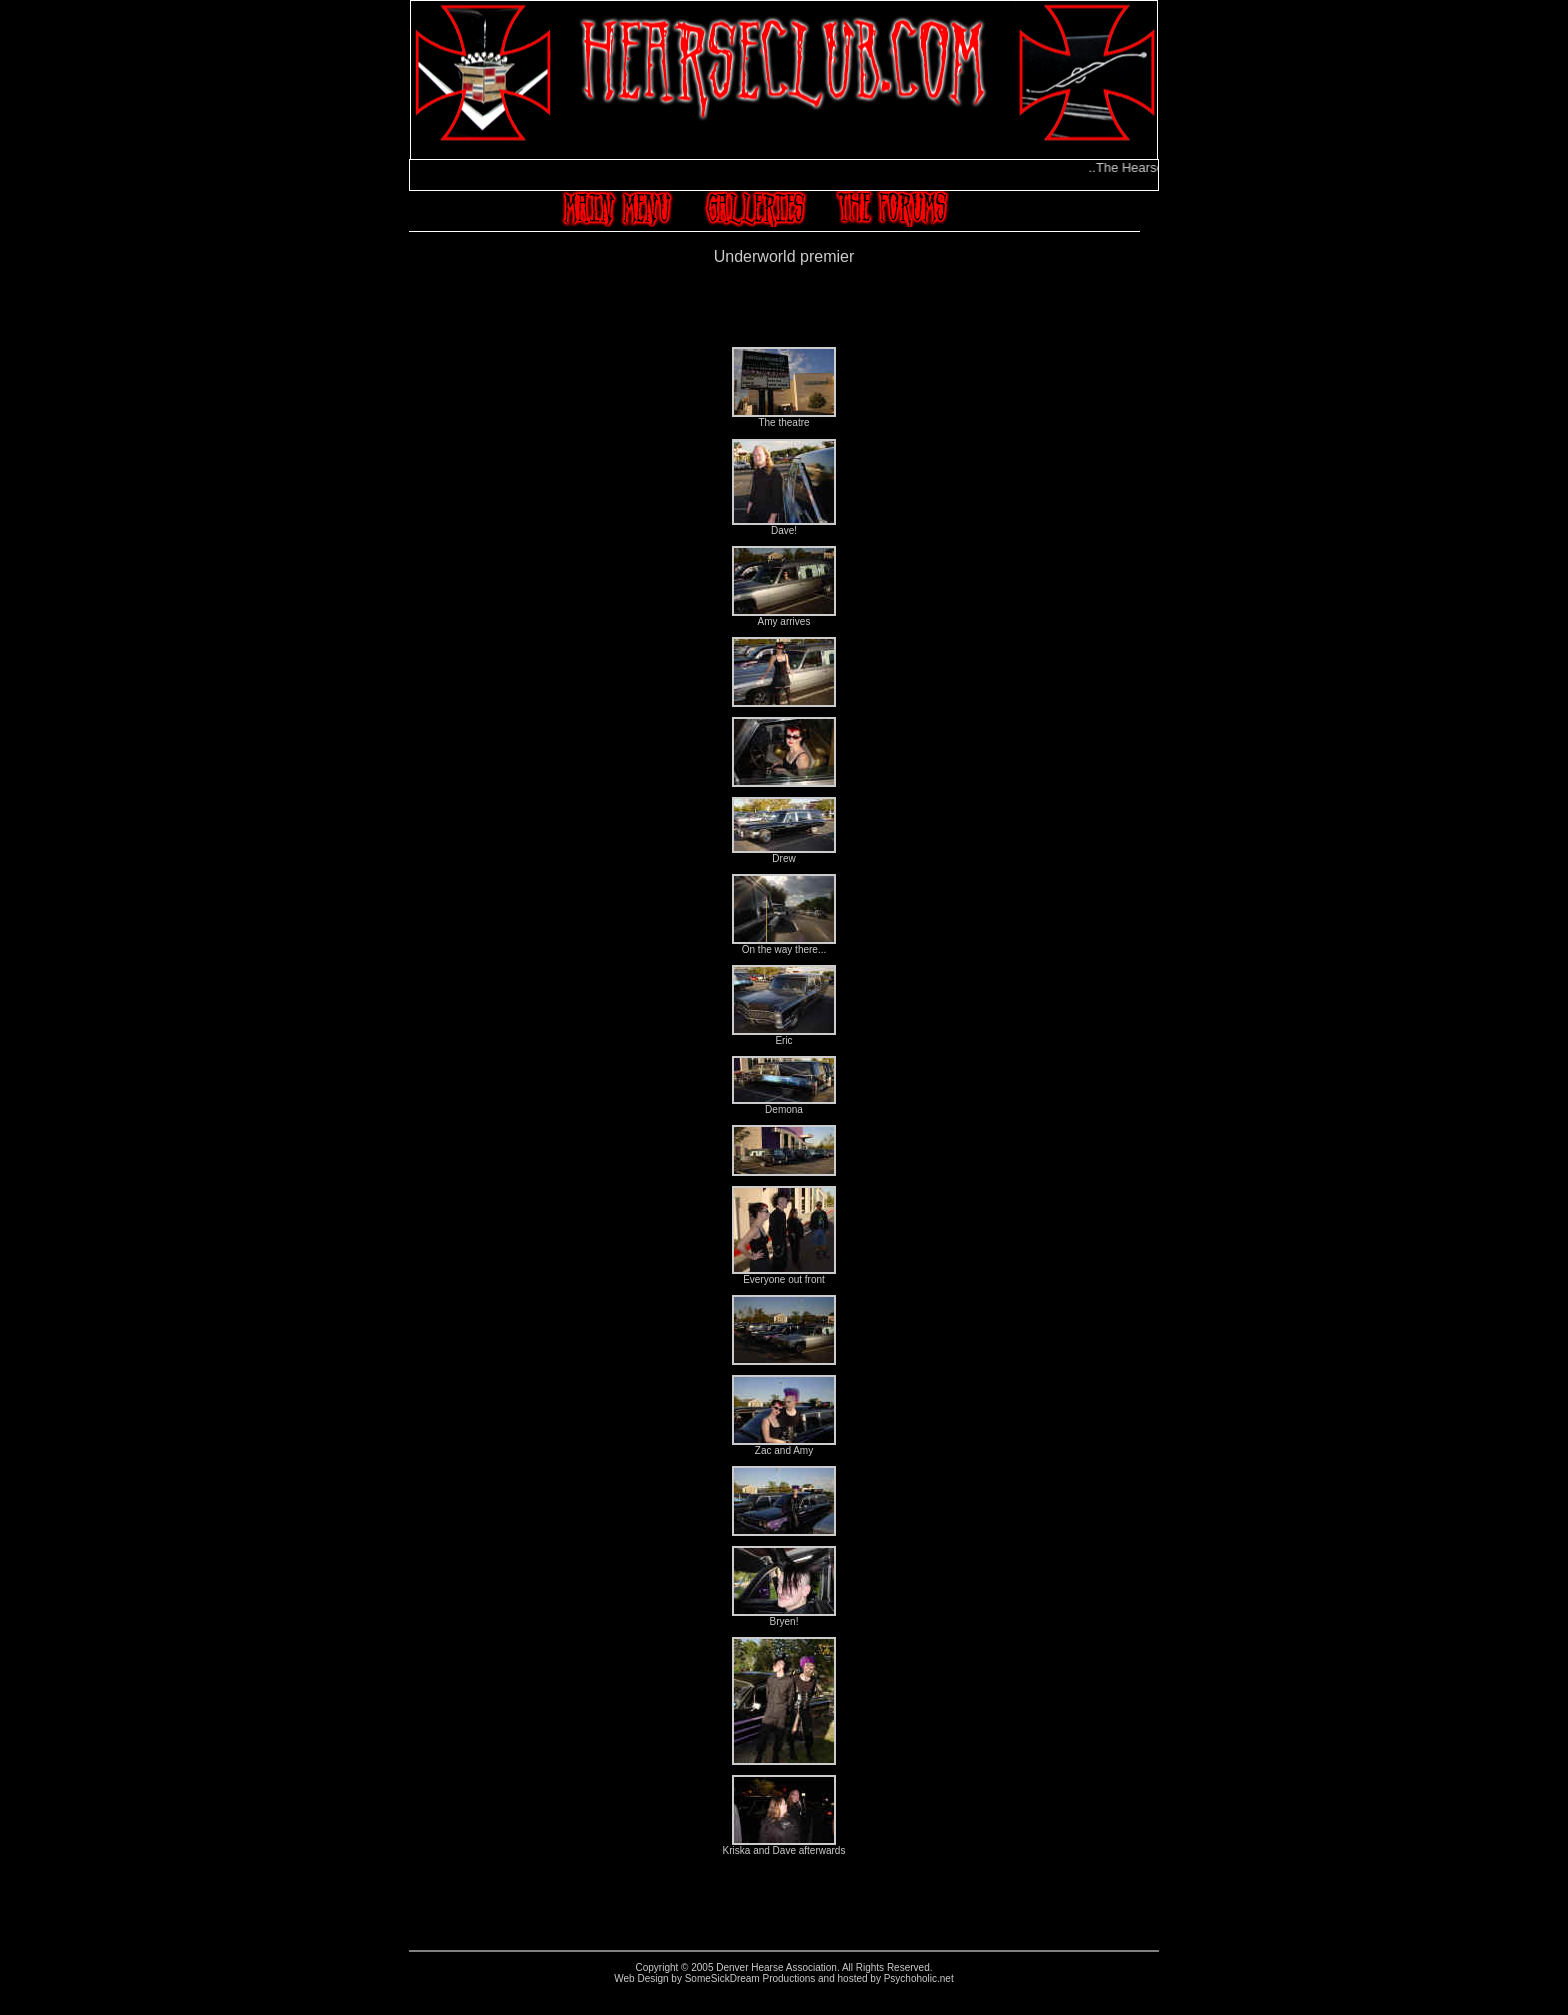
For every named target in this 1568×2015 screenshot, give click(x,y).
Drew (784, 854)
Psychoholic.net (919, 1978)
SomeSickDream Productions (750, 1978)
